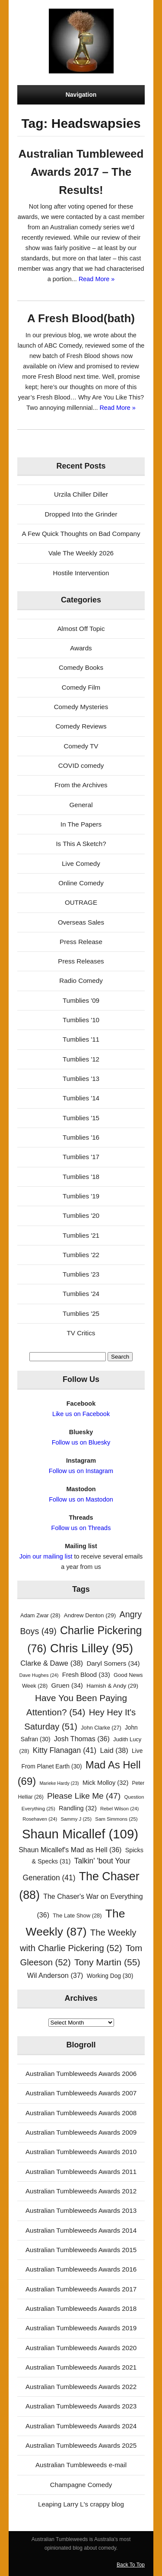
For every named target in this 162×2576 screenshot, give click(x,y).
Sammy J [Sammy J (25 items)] (76, 1819)
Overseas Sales (81, 922)
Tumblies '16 (81, 1137)
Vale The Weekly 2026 (81, 553)
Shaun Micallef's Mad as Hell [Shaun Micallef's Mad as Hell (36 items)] (70, 1850)
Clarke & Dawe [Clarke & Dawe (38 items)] (51, 1663)
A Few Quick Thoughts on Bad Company (81, 533)
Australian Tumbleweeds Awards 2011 (81, 2171)
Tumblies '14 (81, 1098)
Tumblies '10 (81, 1019)
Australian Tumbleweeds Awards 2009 (81, 2132)
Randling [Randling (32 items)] (78, 1808)
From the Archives (80, 785)
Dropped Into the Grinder (80, 514)
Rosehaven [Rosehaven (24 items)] (39, 1819)
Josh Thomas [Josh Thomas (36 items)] (82, 1739)
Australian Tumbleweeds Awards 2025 (81, 2445)
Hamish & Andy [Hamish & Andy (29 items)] (112, 1685)
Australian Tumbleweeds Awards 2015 (81, 2249)
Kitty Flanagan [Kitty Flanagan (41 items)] (64, 1750)
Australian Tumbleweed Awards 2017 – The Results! (81, 171)
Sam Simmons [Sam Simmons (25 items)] (116, 1819)
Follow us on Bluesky (81, 1442)
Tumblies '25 (81, 1313)
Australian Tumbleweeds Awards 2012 (81, 2191)
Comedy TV (81, 746)
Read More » (96, 279)
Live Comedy (81, 863)
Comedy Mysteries (81, 706)
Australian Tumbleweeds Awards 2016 (81, 2269)
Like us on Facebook (81, 1413)
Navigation (81, 94)
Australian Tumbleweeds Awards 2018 (81, 2308)
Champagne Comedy (81, 2484)
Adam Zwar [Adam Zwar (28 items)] (40, 1615)
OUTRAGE (81, 902)
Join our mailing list (46, 1556)
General (80, 804)
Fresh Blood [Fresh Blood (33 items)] (86, 1674)
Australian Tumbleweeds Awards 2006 (81, 2073)
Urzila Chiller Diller (81, 494)
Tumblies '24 (81, 1293)
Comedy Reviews (80, 726)
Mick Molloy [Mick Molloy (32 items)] (105, 1782)
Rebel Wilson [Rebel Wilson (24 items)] (119, 1808)
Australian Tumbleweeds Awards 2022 (81, 2386)
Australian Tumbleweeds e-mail (81, 2464)
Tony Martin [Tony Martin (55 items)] (107, 1962)
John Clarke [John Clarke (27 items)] (101, 1728)
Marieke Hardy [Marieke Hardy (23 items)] (59, 1783)
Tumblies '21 (81, 1235)
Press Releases (81, 961)
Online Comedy (81, 883)
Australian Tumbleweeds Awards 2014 (81, 2230)
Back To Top (131, 2565)
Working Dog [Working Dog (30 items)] (110, 1976)
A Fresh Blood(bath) (81, 318)
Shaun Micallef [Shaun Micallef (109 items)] (80, 1834)
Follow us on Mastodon (81, 1499)
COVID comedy (81, 765)
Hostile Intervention (81, 573)
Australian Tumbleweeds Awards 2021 (81, 2367)
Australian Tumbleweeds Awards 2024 (81, 2426)
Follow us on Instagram (81, 1470)
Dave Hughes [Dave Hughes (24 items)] (39, 1675)
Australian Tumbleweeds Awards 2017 (81, 2289)
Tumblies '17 (81, 1156)
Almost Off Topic (81, 628)
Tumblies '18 (81, 1176)
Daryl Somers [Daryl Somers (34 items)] (113, 1663)
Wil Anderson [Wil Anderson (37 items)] (55, 1975)
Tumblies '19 (81, 1196)
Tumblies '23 (81, 1274)
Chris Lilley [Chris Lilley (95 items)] (91, 1648)
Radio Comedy (80, 980)
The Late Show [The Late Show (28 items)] (77, 1915)
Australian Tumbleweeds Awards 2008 (81, 2113)
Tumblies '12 (81, 1059)
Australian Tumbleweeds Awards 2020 (81, 2347)
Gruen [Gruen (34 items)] (67, 1685)
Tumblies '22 (81, 1254)
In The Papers (81, 824)
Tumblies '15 (81, 1118)
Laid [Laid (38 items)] (114, 1750)
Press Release (81, 941)
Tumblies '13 (81, 1078)
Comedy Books (81, 667)
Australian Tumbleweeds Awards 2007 (81, 2093)
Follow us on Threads (81, 1527)
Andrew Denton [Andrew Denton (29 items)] (90, 1615)
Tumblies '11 (81, 1039)
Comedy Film (81, 687)
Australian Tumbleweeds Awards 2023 (81, 2406)
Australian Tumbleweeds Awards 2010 (81, 2151)
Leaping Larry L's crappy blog (81, 2504)
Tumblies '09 (81, 1000)
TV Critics (81, 1333)
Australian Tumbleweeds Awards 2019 (81, 2328)
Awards (81, 648)
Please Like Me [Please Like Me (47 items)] (84, 1795)
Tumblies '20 (81, 1215)
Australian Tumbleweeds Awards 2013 (81, 2210)
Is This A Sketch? (81, 843)
